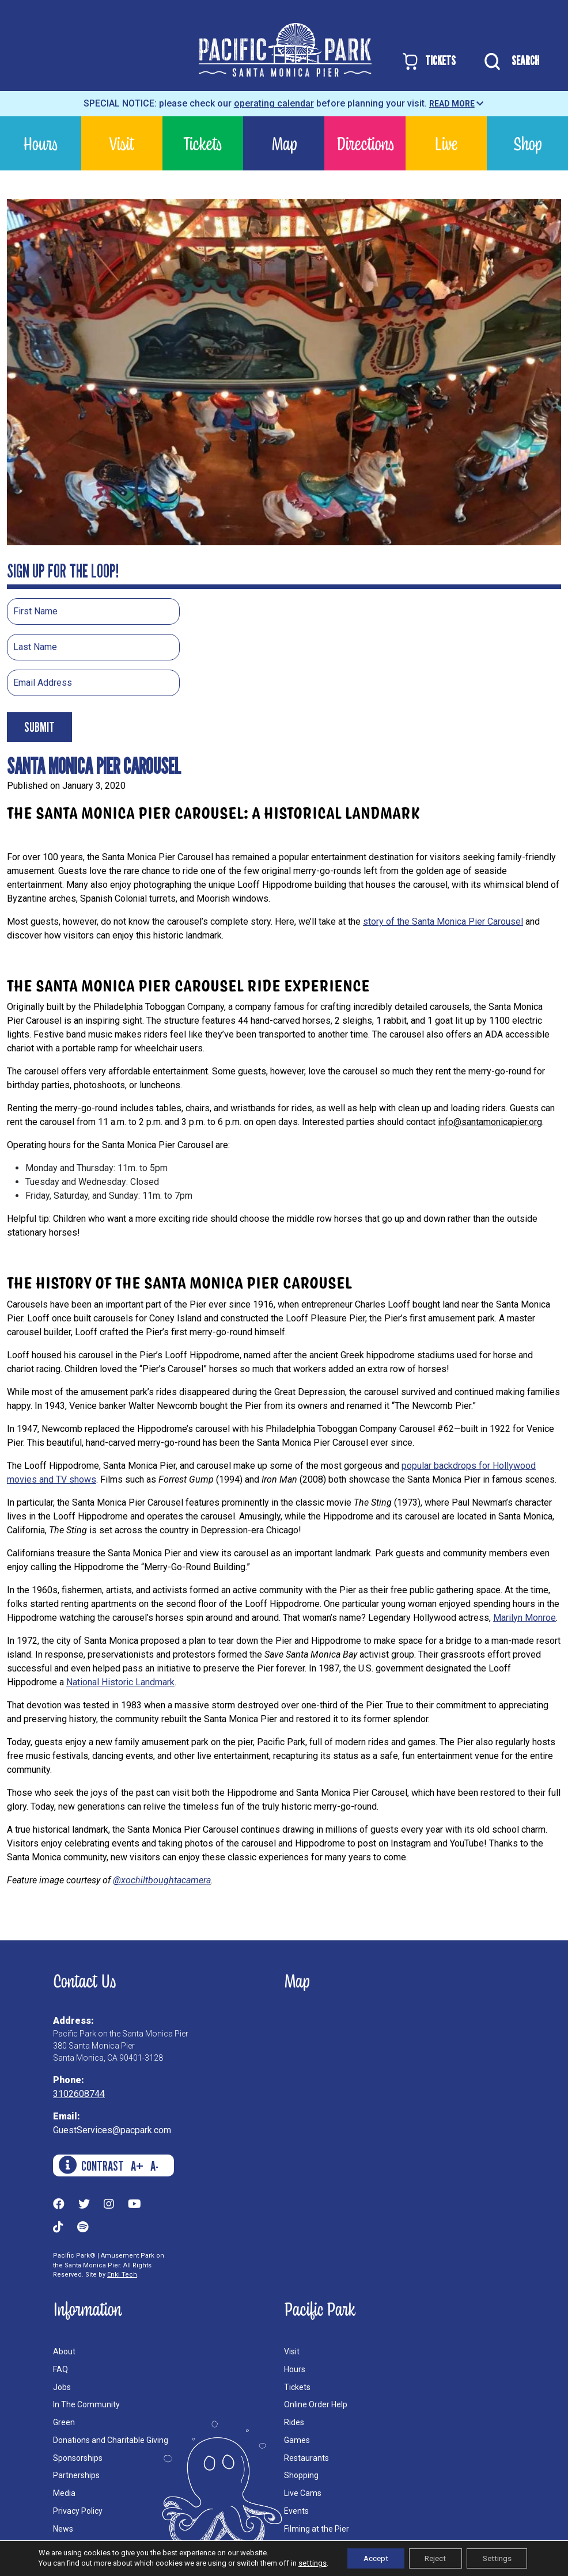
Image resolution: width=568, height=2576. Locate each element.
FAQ (60, 2369)
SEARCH (509, 62)
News (63, 2528)
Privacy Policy (78, 2511)
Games (297, 2440)
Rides (294, 2422)
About (64, 2351)
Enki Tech (122, 2274)
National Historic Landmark (120, 1682)
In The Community (86, 2404)
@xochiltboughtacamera (162, 1880)
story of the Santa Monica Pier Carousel (443, 921)
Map (284, 143)
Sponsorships (78, 2458)
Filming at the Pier (316, 2528)
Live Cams (302, 2493)
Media (64, 2493)
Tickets (202, 143)
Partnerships (76, 2475)
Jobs (62, 2387)
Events (296, 2511)
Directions (365, 143)
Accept (371, 2558)
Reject (434, 2558)
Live (445, 143)
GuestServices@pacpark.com (112, 2130)
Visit (121, 143)
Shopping (301, 2475)
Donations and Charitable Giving (110, 2440)
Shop (527, 143)
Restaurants (306, 2458)
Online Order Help (315, 2404)
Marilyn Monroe (524, 1617)
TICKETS (428, 61)
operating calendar (274, 103)
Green (64, 2422)
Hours (40, 143)
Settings (500, 2558)
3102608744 (79, 2093)
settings (306, 2563)
